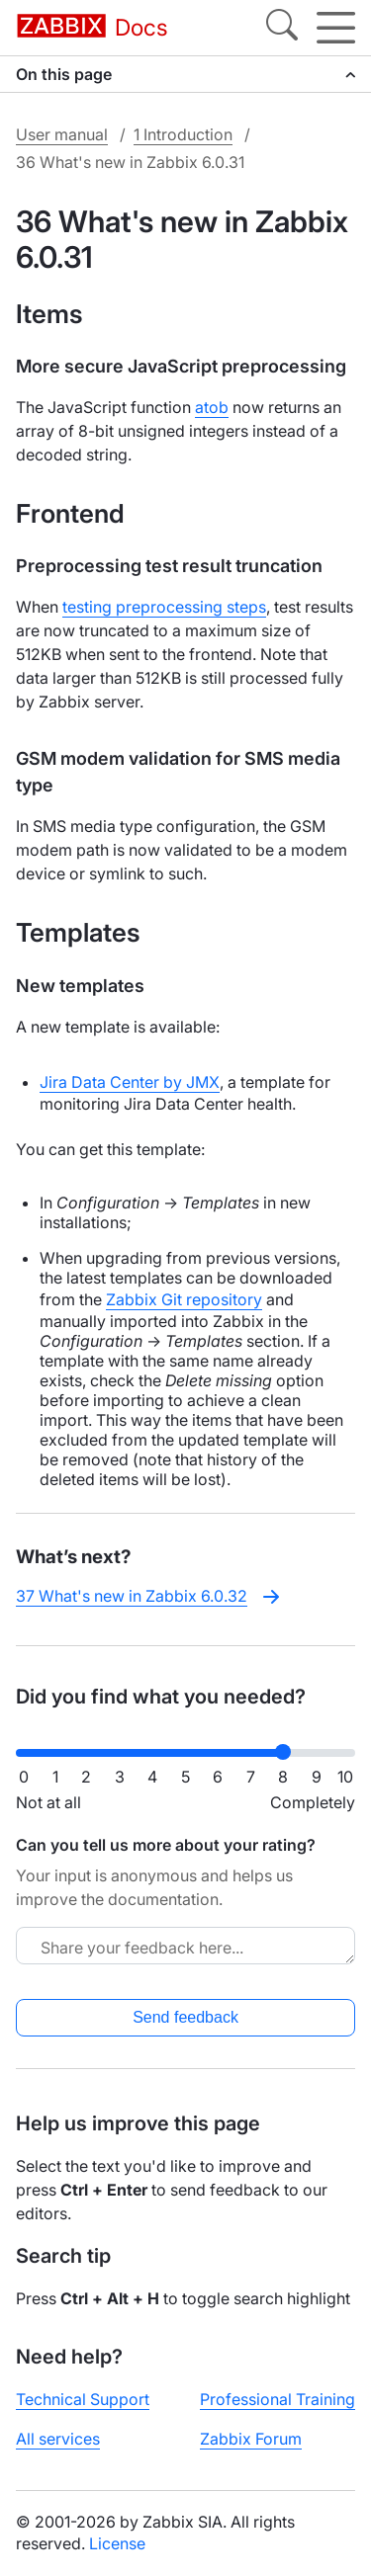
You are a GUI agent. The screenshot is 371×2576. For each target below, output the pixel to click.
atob (212, 407)
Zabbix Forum (251, 2439)
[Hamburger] (336, 27)
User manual (62, 134)
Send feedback (185, 2017)
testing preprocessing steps (164, 607)
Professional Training (277, 2399)
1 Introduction (183, 134)
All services (58, 2439)
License (117, 2543)
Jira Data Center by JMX (130, 1082)
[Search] (282, 27)
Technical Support (82, 2399)
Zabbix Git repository (184, 1299)
